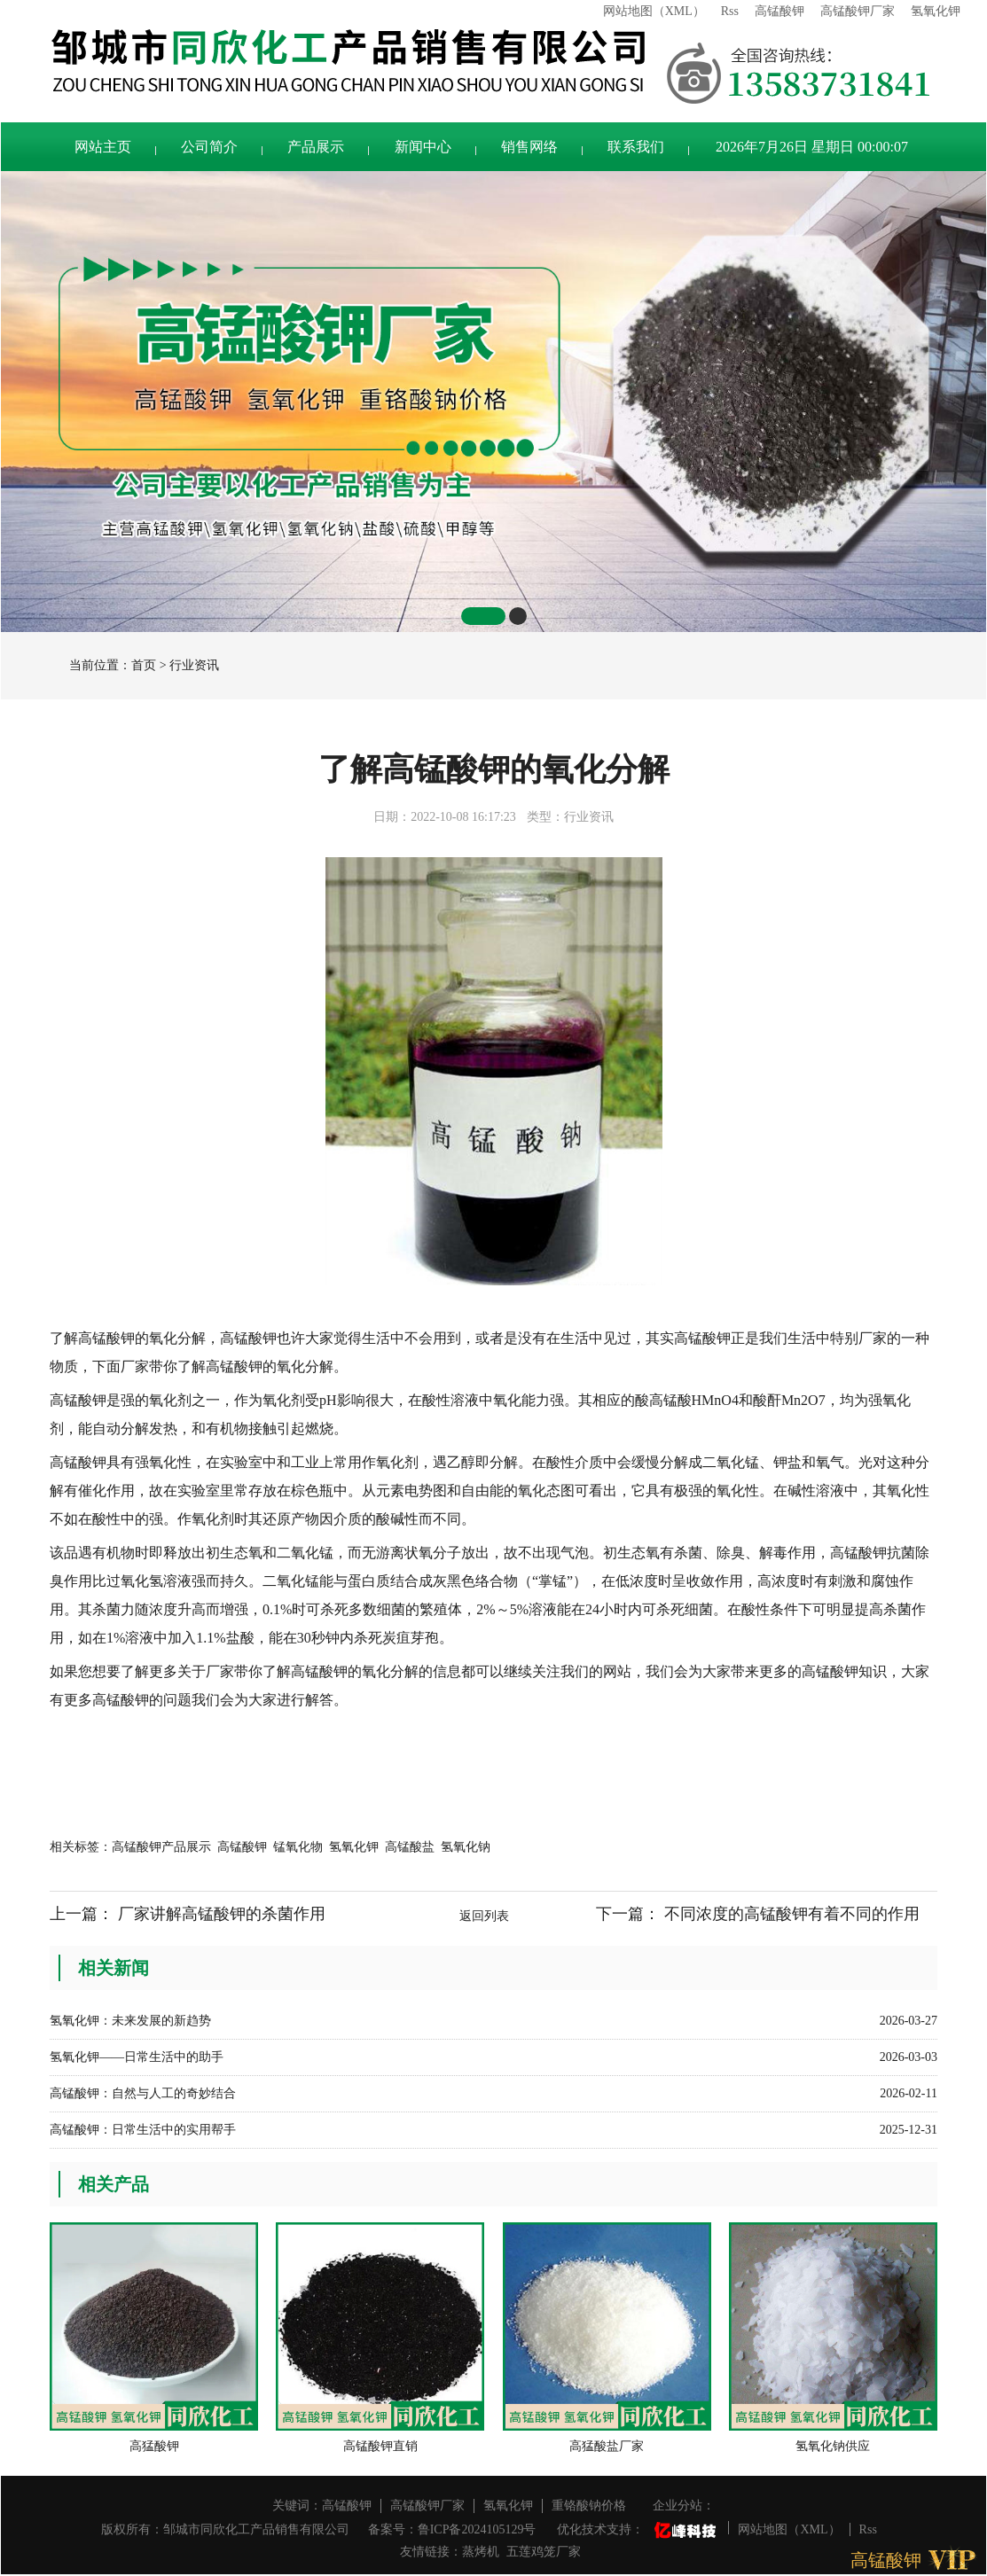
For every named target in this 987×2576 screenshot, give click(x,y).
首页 (143, 665)
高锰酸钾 (779, 11)
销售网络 (529, 146)
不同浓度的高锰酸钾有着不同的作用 (792, 1914)
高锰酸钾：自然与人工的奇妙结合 (143, 2093)
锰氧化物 (298, 1847)
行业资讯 (194, 665)
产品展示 (315, 146)
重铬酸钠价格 (589, 2505)
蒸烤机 (480, 2551)
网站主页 (102, 146)
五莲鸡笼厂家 (543, 2551)
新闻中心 (423, 146)
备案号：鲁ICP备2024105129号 (452, 2529)
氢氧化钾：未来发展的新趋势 (130, 2020)
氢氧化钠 (465, 1847)
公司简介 (209, 146)
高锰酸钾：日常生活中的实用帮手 (143, 2129)
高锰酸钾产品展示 (161, 1847)
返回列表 (484, 1916)
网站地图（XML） (654, 11)
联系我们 (635, 146)
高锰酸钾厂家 (857, 11)
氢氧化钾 (935, 11)
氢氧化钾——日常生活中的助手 (136, 2057)
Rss (730, 11)
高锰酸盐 (410, 1847)
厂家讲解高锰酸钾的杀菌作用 (221, 1914)
